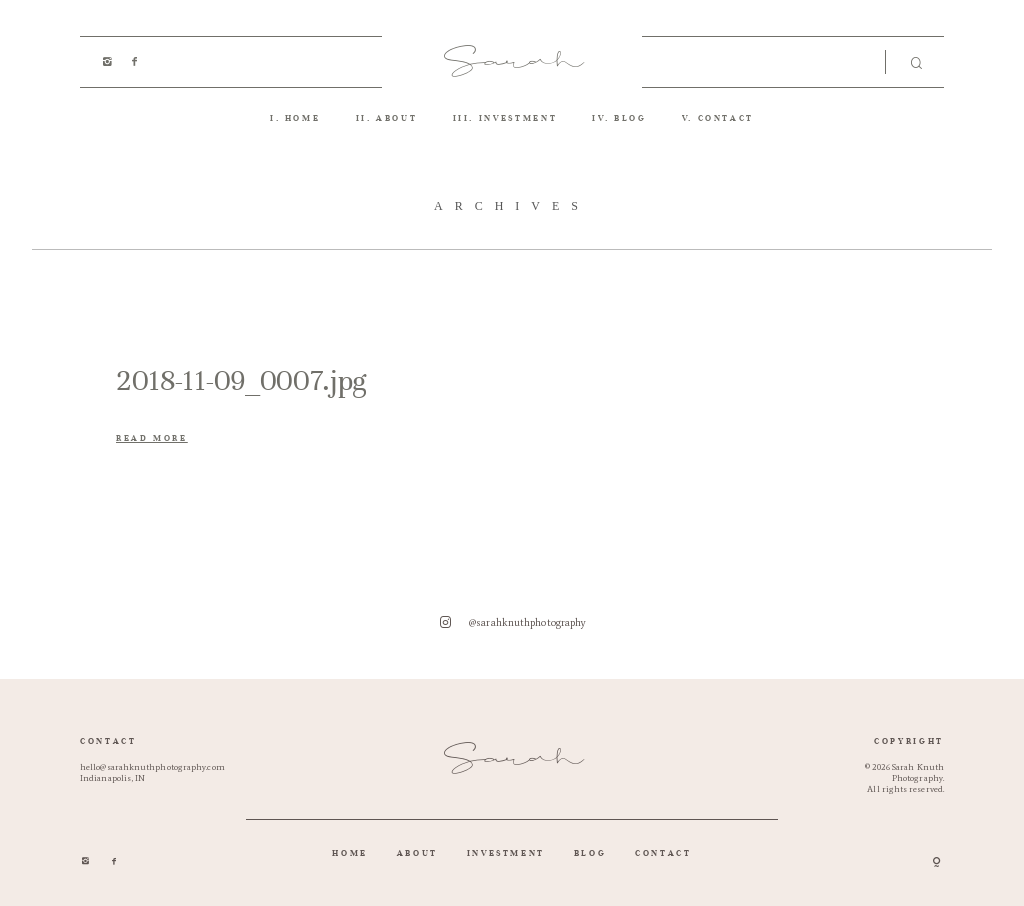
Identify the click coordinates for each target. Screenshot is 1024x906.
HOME (303, 118)
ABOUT (396, 118)
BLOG (630, 118)
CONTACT (726, 118)
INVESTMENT (518, 118)
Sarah (512, 61)
